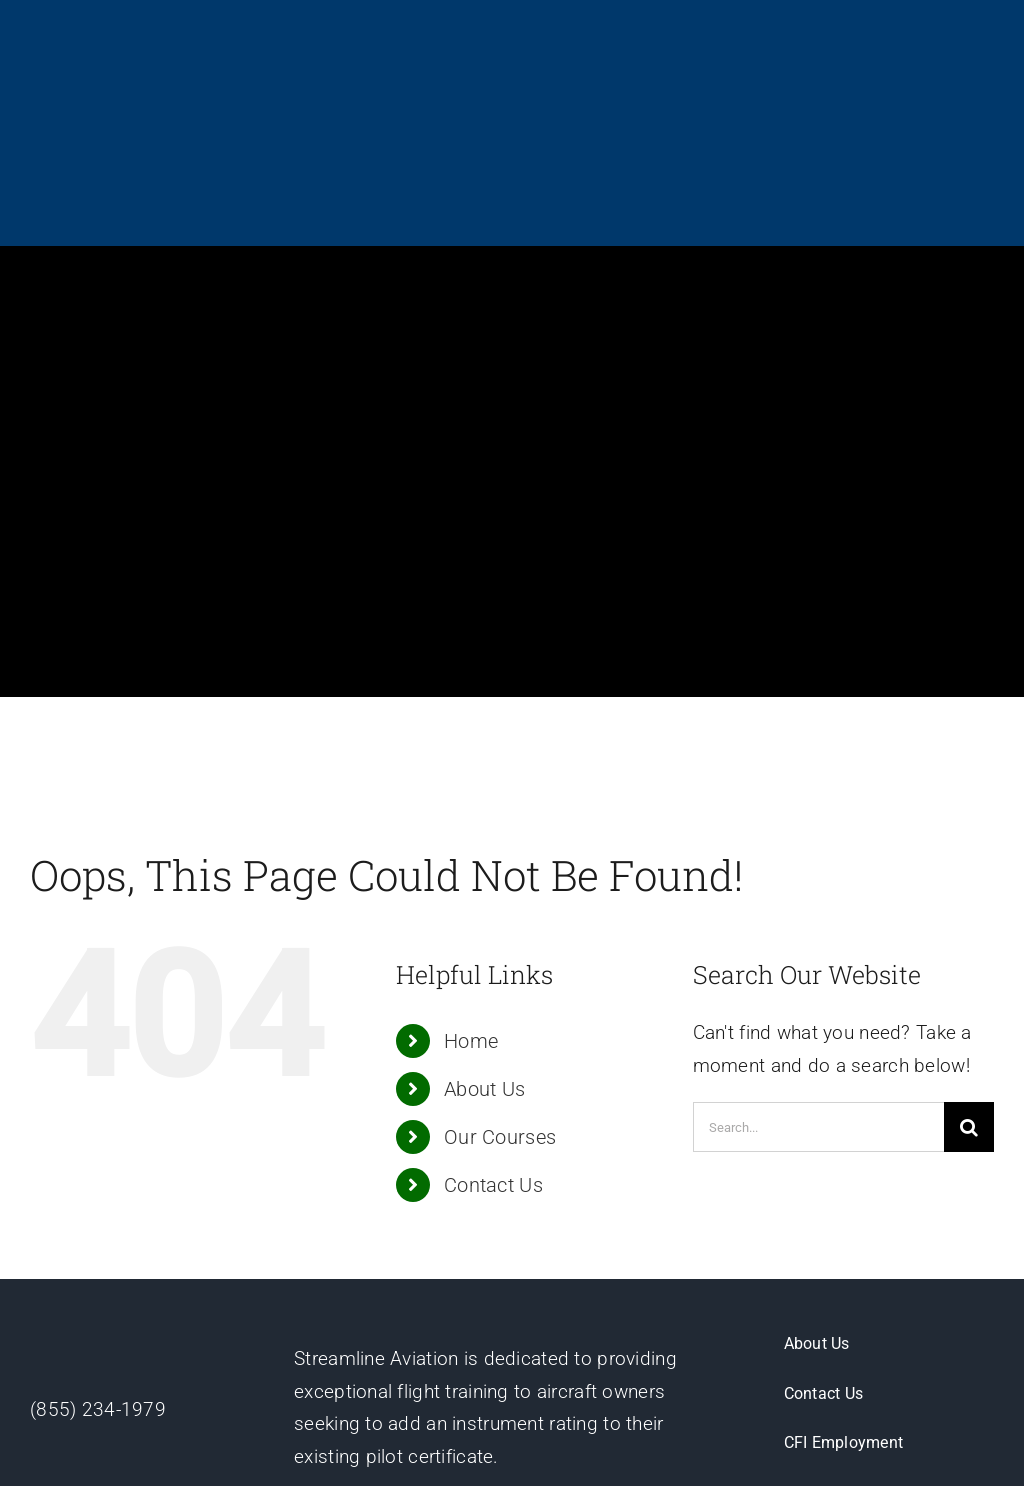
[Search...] (818, 954)
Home (471, 868)
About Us (484, 916)
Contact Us (493, 1012)
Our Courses (500, 964)
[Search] (969, 954)
